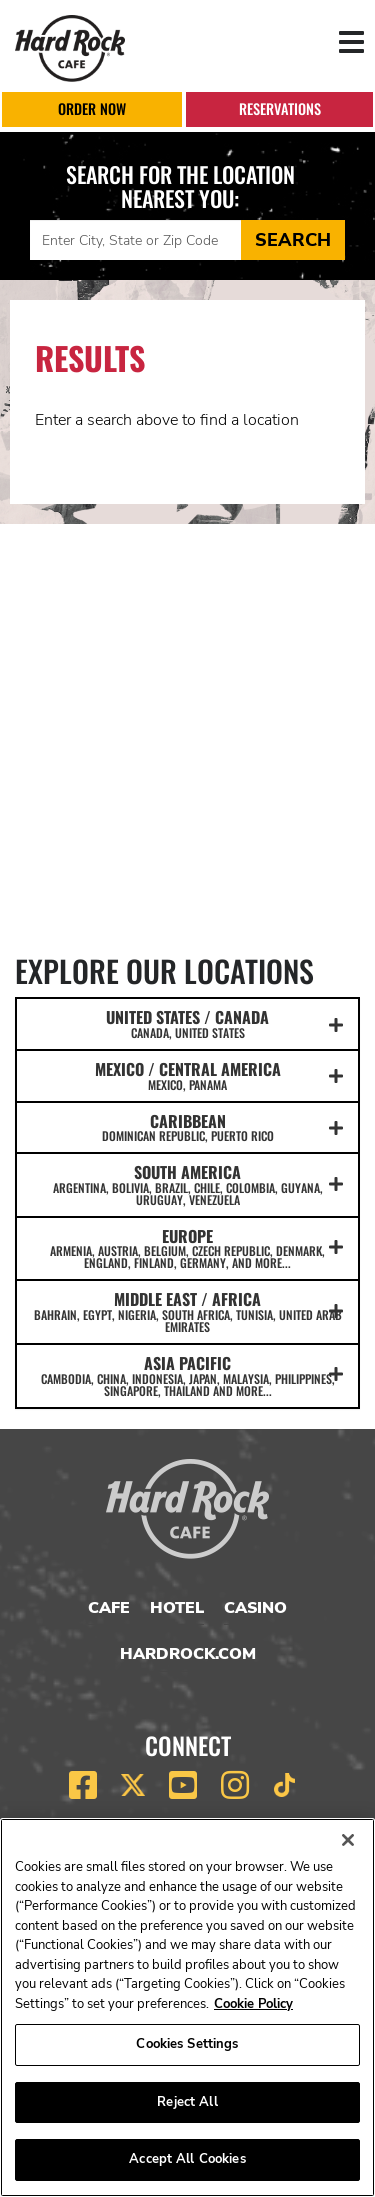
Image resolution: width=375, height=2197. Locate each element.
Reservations (280, 108)
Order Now (92, 108)
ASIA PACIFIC (187, 1375)
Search (293, 240)
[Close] (348, 1840)
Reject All (187, 2102)
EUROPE (187, 1248)
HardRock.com (188, 1654)
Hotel (177, 1608)
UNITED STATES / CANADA (187, 1023)
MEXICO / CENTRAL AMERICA (187, 1075)
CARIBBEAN (187, 1127)
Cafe (109, 1608)
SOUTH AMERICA (187, 1184)
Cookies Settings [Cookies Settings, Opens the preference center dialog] (187, 2044)
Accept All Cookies (187, 2159)
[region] (187, 2007)
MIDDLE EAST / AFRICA (187, 1311)
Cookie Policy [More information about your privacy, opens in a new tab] (253, 2004)
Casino (255, 1608)
